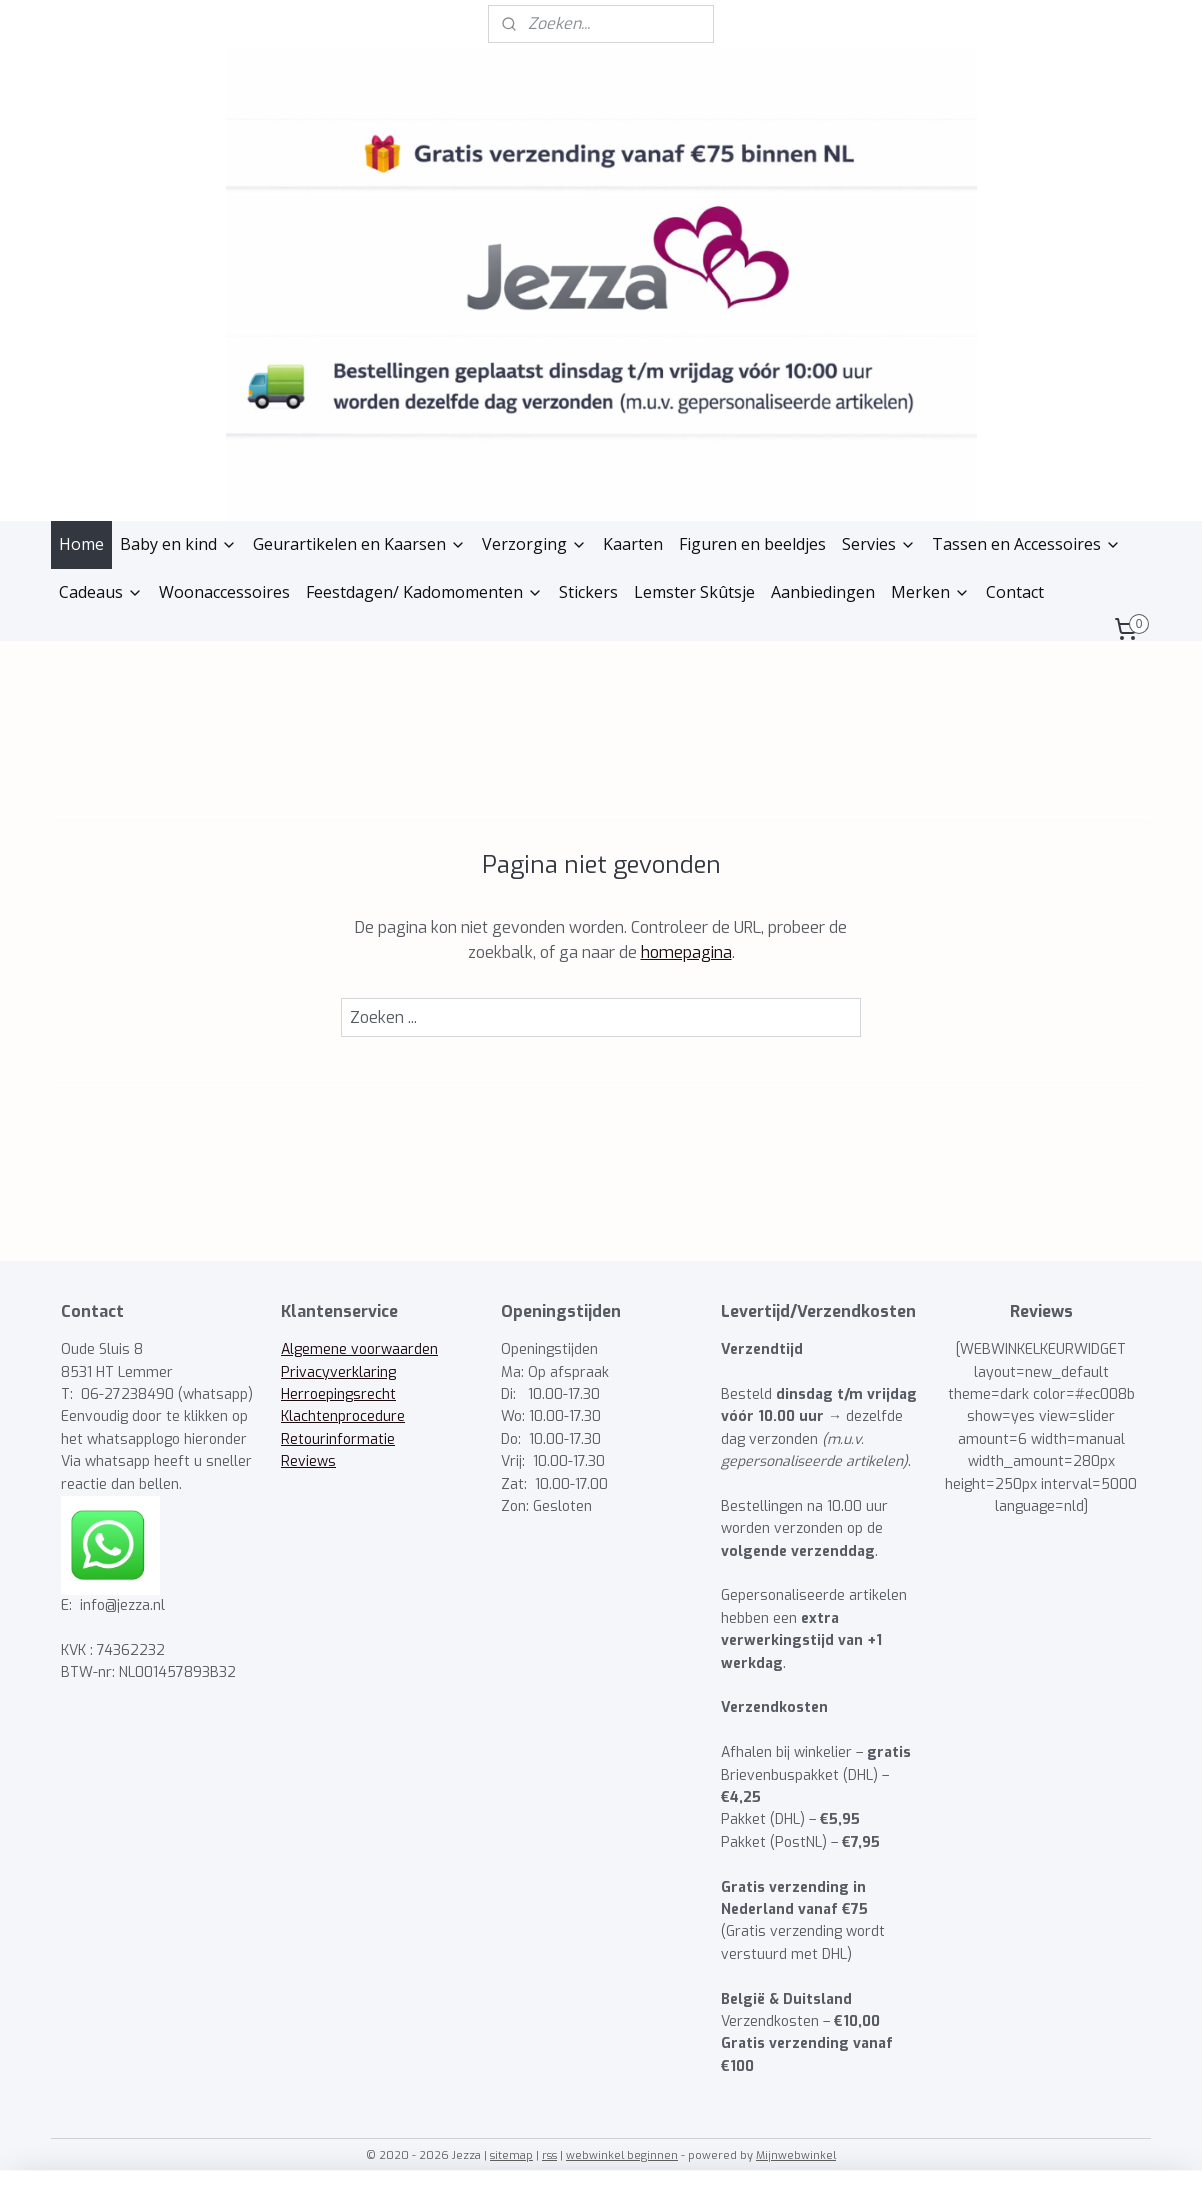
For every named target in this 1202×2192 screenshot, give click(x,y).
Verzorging (534, 544)
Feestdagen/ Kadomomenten (424, 592)
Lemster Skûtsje (694, 592)
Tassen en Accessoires (1026, 544)
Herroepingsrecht (338, 1394)
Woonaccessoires (224, 592)
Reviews (308, 1461)
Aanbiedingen (823, 592)
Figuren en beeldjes (752, 544)
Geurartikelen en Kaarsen (359, 544)
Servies (879, 544)
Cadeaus (101, 592)
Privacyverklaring (338, 1372)
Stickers (588, 592)
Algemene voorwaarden (359, 1349)
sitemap (511, 2155)
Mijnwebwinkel (796, 2155)
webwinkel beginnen (622, 2155)
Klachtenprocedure (343, 1416)
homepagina (686, 952)
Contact (1015, 592)
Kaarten (633, 544)
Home (81, 544)
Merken (930, 592)
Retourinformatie (338, 1439)
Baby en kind (178, 544)
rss (549, 2155)
